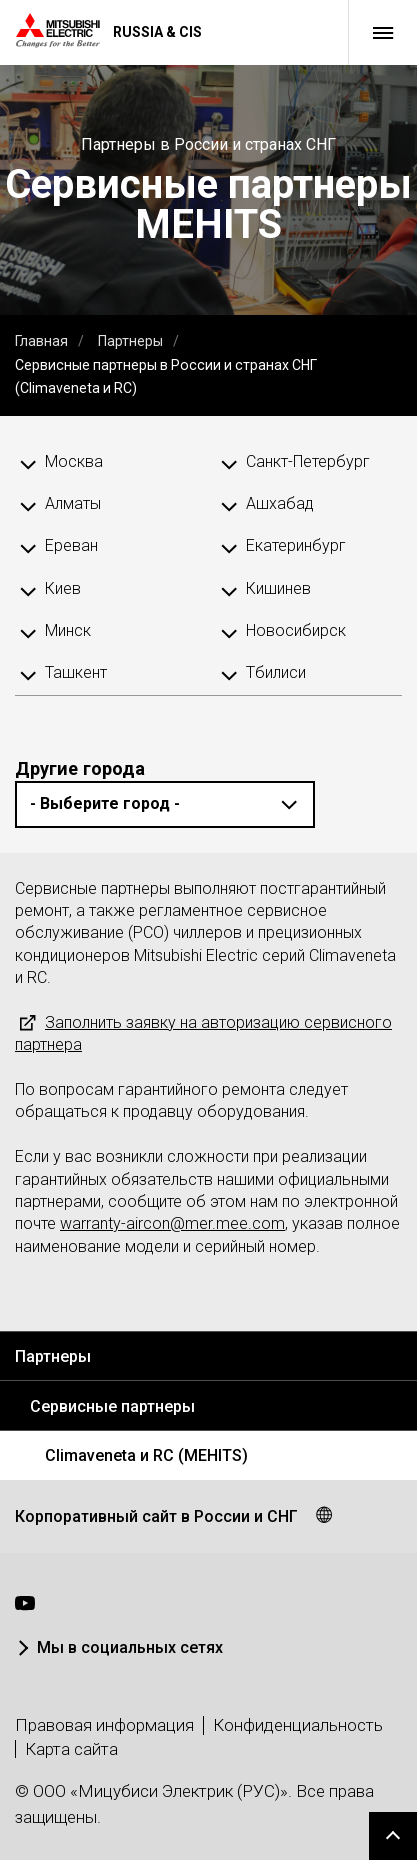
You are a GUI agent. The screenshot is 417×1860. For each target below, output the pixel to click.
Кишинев (278, 588)
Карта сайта (71, 1749)
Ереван (71, 545)
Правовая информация (104, 1725)
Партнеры (130, 341)
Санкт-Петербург (308, 461)
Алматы (73, 503)
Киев (63, 588)
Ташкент (76, 672)
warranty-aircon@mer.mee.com (172, 1223)
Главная (41, 341)
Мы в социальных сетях (130, 1647)
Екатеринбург (296, 545)
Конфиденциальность (298, 1725)
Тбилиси (276, 672)
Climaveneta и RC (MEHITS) (146, 1455)
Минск (68, 630)
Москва (74, 461)
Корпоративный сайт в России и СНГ (156, 1516)
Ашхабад (280, 503)
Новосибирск (296, 630)
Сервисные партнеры (112, 1406)
